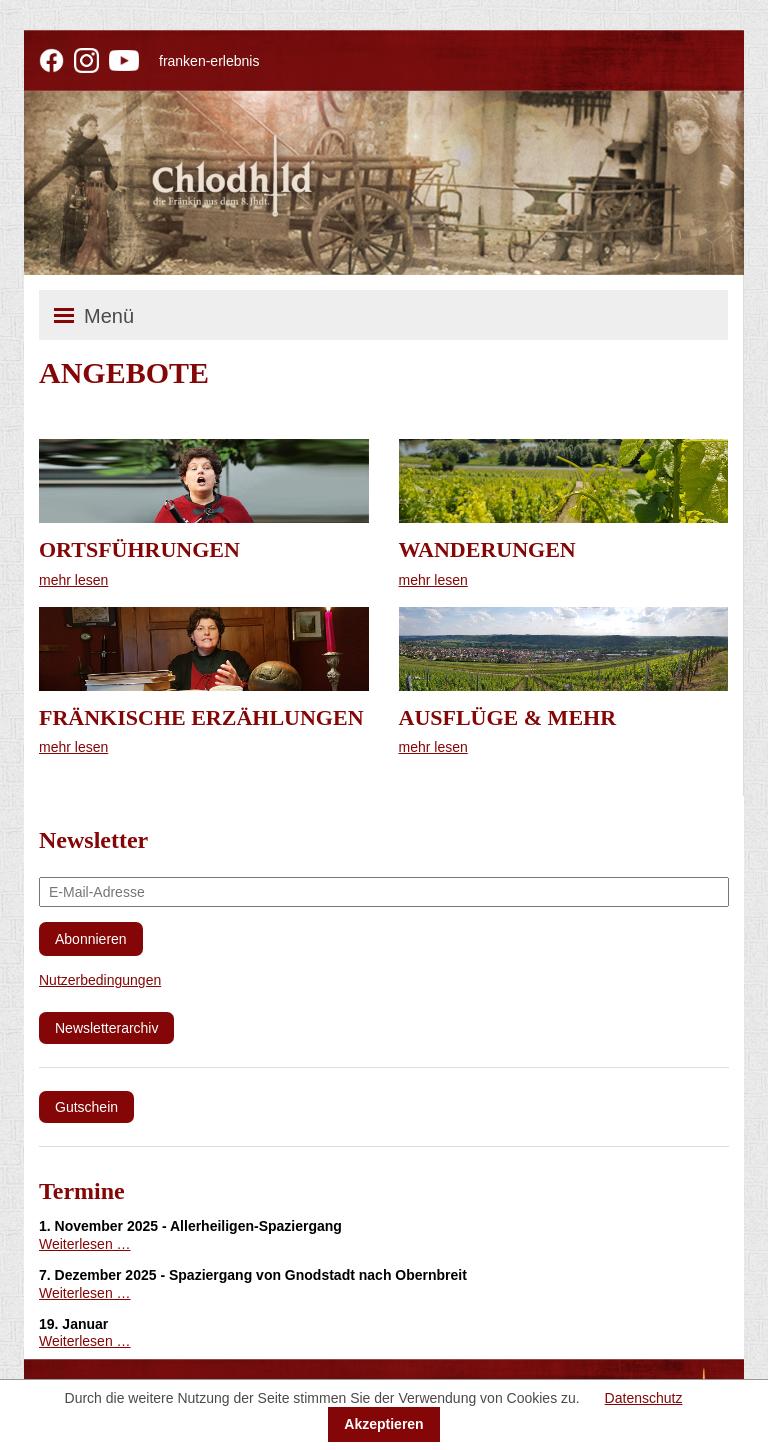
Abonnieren (91, 939)
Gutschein (86, 1107)
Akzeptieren (383, 1424)
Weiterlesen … (85, 1244)
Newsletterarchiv (106, 1028)
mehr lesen (73, 580)
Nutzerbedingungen (100, 980)
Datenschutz (644, 1398)
